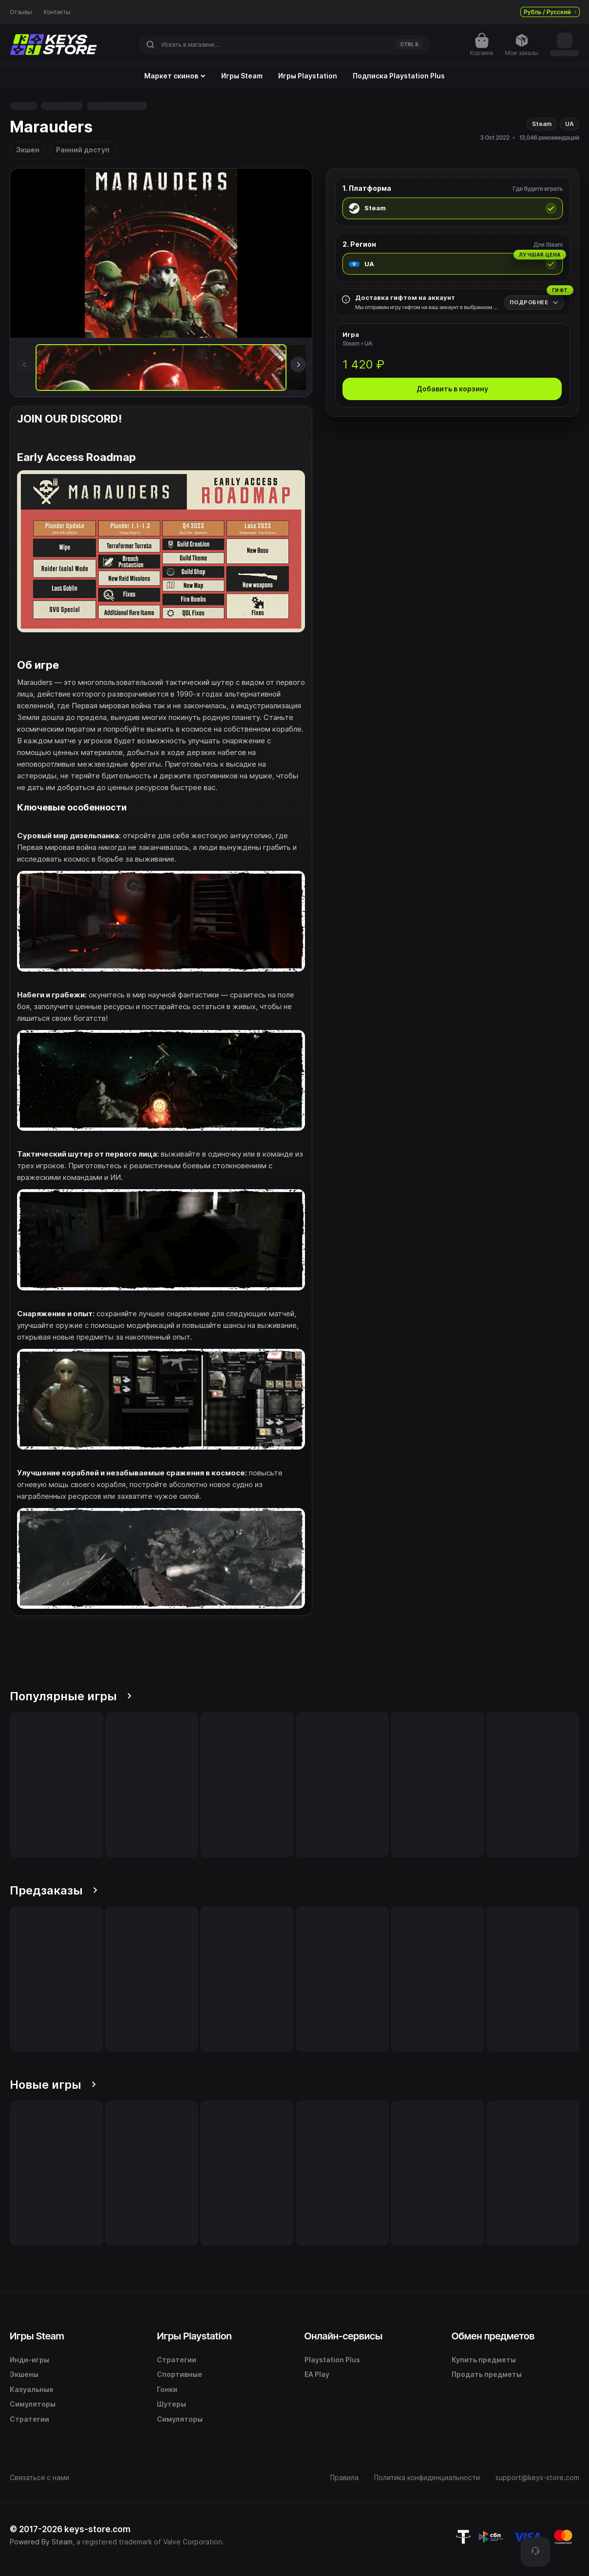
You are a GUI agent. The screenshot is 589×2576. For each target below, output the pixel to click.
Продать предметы (487, 2374)
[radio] (452, 208)
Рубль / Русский (550, 12)
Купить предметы (484, 2359)
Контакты (57, 12)
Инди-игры (29, 2359)
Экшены (24, 2374)
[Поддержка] (535, 2551)
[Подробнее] (534, 302)
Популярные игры (71, 1696)
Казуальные (32, 2389)
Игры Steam (242, 76)
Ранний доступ (83, 150)
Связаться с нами (39, 2477)
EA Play (316, 2374)
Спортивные (179, 2374)
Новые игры (53, 2085)
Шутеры (171, 2404)
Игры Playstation (307, 76)
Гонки (167, 2389)
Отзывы (21, 12)
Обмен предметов (493, 2336)
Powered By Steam (41, 2542)
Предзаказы (53, 1890)
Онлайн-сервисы (343, 2336)
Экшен (27, 150)
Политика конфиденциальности (427, 2477)
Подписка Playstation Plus (399, 76)
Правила (344, 2477)
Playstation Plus (332, 2359)
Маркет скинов (175, 76)
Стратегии (29, 2419)
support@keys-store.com (537, 2477)
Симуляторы (33, 2404)
